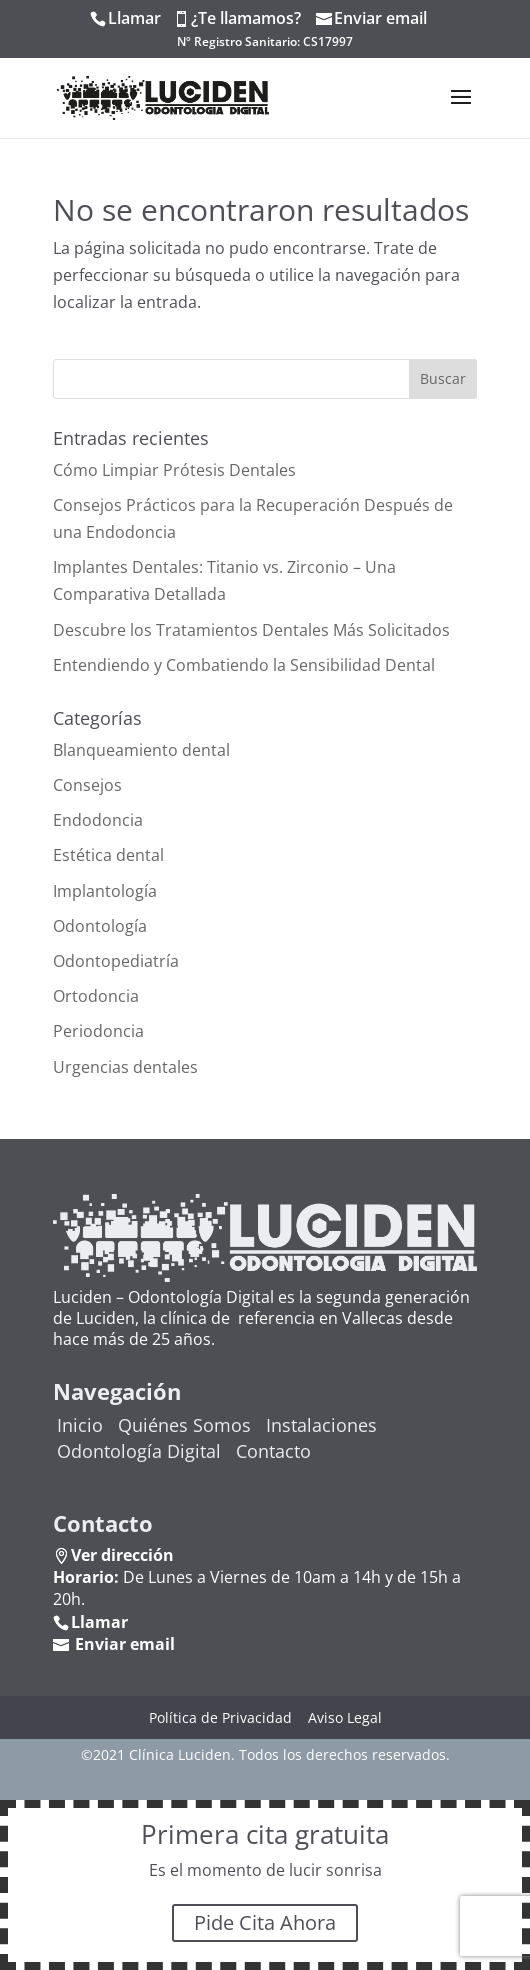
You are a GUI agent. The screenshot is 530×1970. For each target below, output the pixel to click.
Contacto (273, 1451)
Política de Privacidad (220, 1717)
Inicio (80, 1425)
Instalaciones (321, 1425)
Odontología (100, 926)
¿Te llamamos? (246, 18)
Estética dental (108, 855)
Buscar (443, 378)
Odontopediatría (116, 961)
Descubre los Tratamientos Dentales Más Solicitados (251, 630)
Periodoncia (98, 1031)
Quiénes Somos (184, 1425)
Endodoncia (98, 820)
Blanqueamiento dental (141, 750)
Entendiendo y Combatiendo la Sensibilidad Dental (244, 665)
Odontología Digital (139, 1451)
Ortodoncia (96, 996)
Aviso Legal (345, 1717)
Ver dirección (122, 1555)
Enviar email (380, 18)
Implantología (105, 891)
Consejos (87, 785)
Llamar (134, 18)
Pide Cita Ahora (265, 1922)
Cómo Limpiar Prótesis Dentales (174, 470)
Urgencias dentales (125, 1067)
